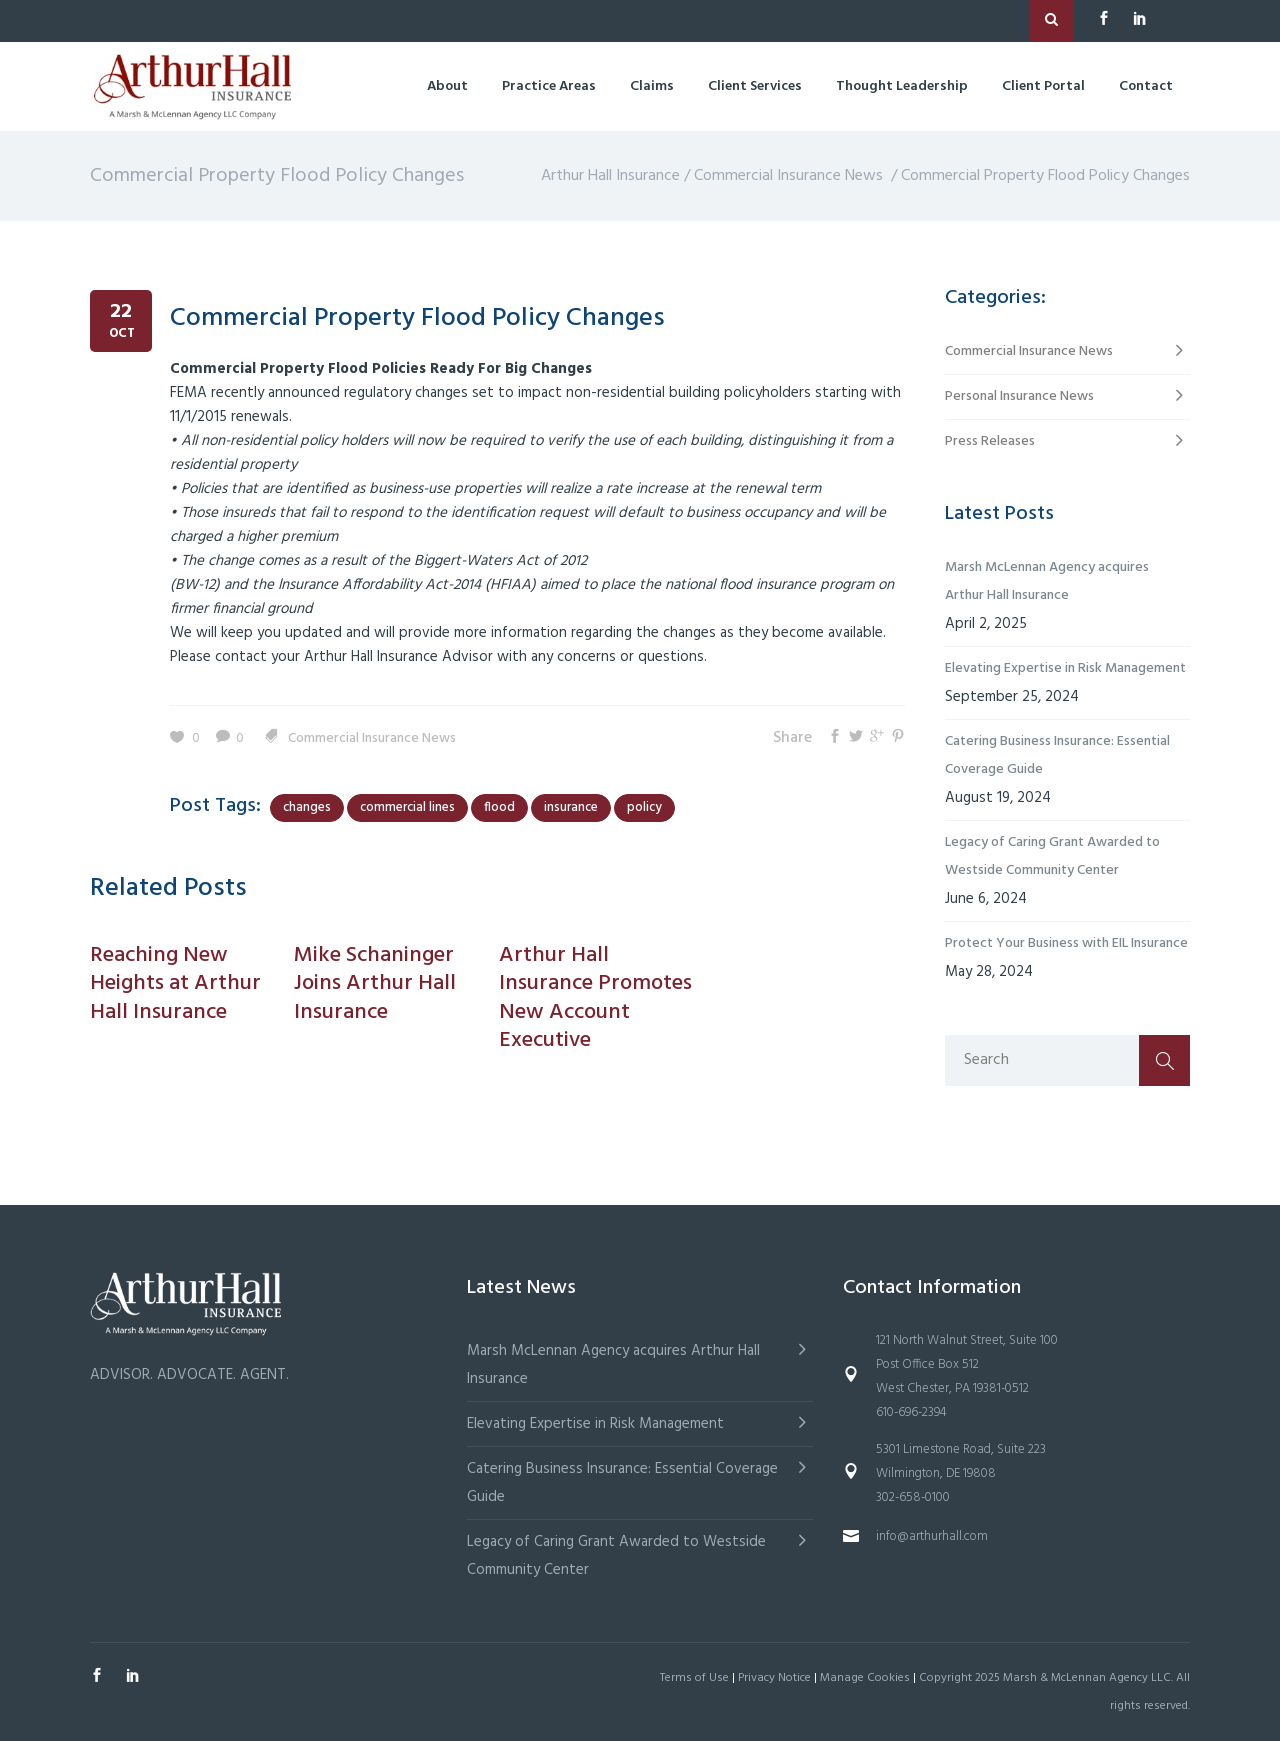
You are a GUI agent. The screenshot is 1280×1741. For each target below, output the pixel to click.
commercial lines (407, 807)
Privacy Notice (774, 1678)
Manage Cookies (865, 1678)
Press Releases (990, 441)
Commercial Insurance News (788, 176)
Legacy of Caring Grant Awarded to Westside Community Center (1052, 856)
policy (644, 807)
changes (307, 807)
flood (499, 807)
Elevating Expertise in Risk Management (1065, 668)
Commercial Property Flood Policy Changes (417, 318)
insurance (571, 807)
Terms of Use (694, 1678)
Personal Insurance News (1019, 396)
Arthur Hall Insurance (610, 176)
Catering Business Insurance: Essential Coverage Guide (1057, 755)
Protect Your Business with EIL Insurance (1066, 943)
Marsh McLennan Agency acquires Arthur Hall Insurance (1047, 581)
